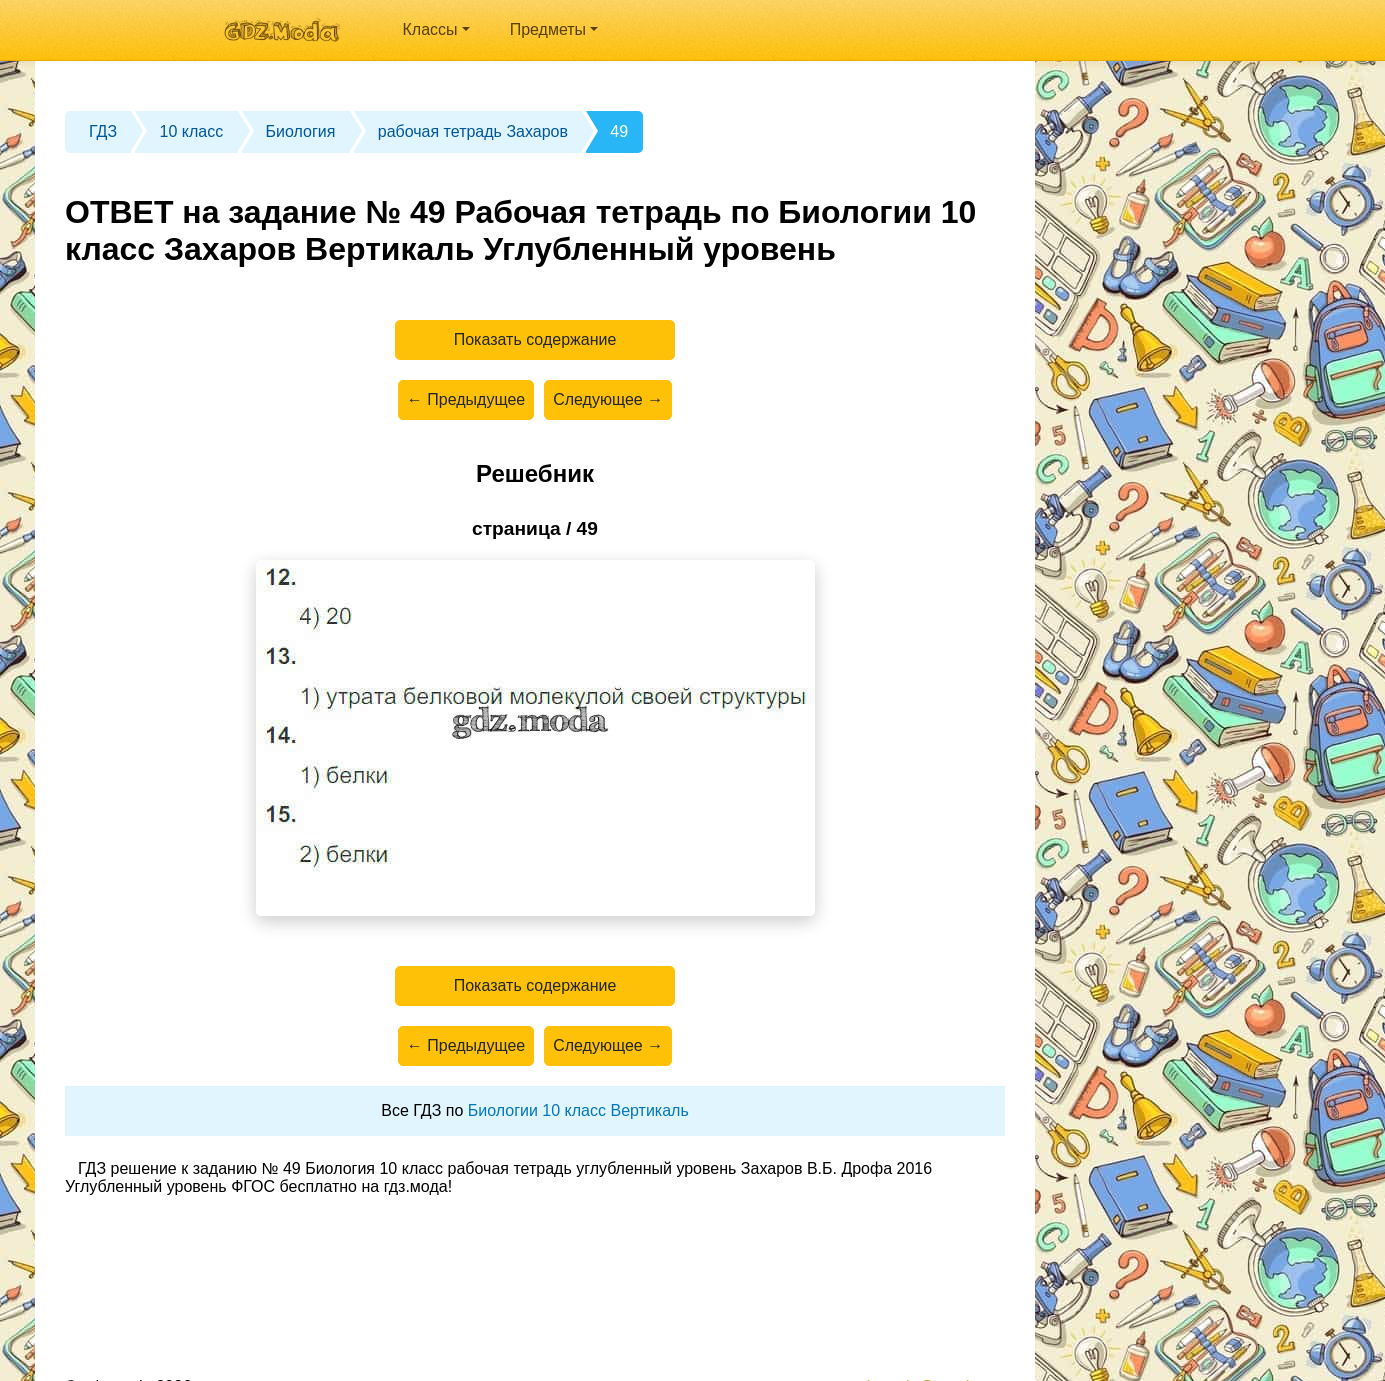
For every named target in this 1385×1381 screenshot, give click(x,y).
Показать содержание (535, 339)
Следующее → (608, 399)
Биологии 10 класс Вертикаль (578, 1110)
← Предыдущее (466, 399)
